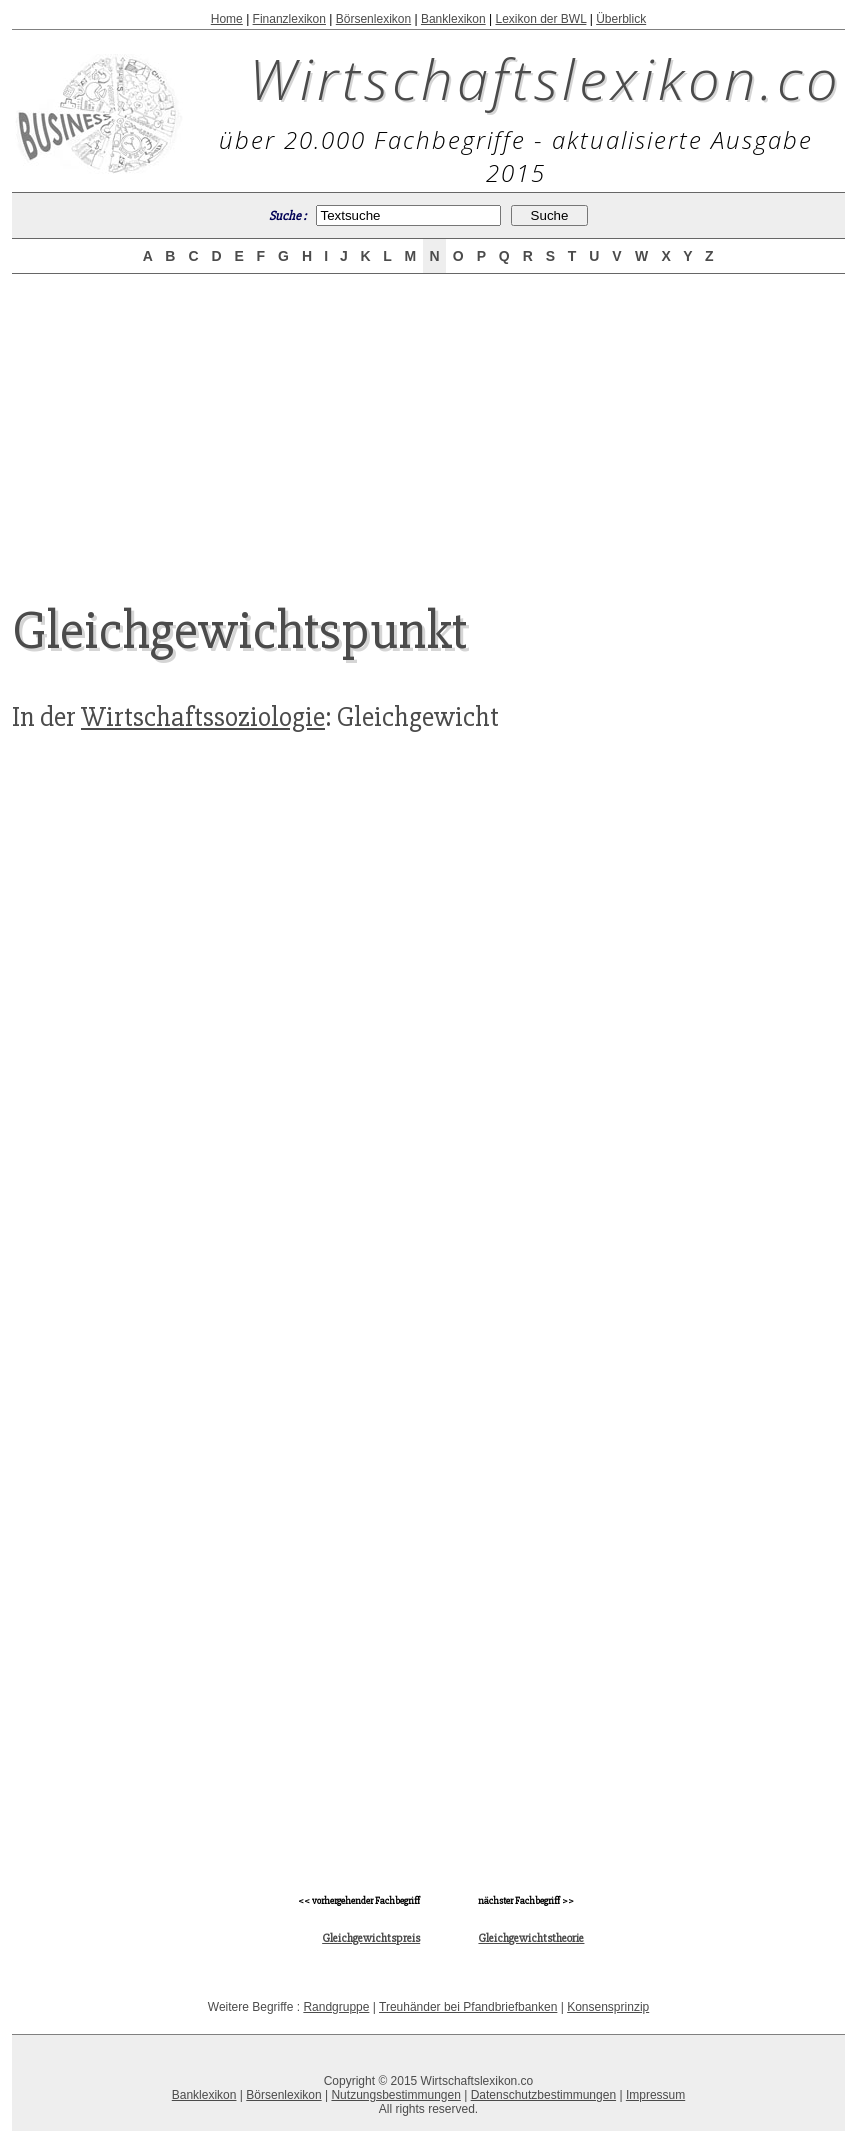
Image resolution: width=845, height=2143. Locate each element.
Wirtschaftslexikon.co (545, 78)
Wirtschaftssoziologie (203, 717)
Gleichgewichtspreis (371, 1938)
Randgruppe (336, 2007)
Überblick (621, 19)
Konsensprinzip (608, 2007)
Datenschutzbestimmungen (543, 2095)
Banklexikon (453, 19)
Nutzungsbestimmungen (395, 2095)
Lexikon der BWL (540, 19)
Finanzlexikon (289, 19)
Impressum (655, 2095)
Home (227, 19)
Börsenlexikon (373, 19)
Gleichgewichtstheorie (531, 1938)
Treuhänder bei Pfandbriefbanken (468, 2007)
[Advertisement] (162, 1330)
